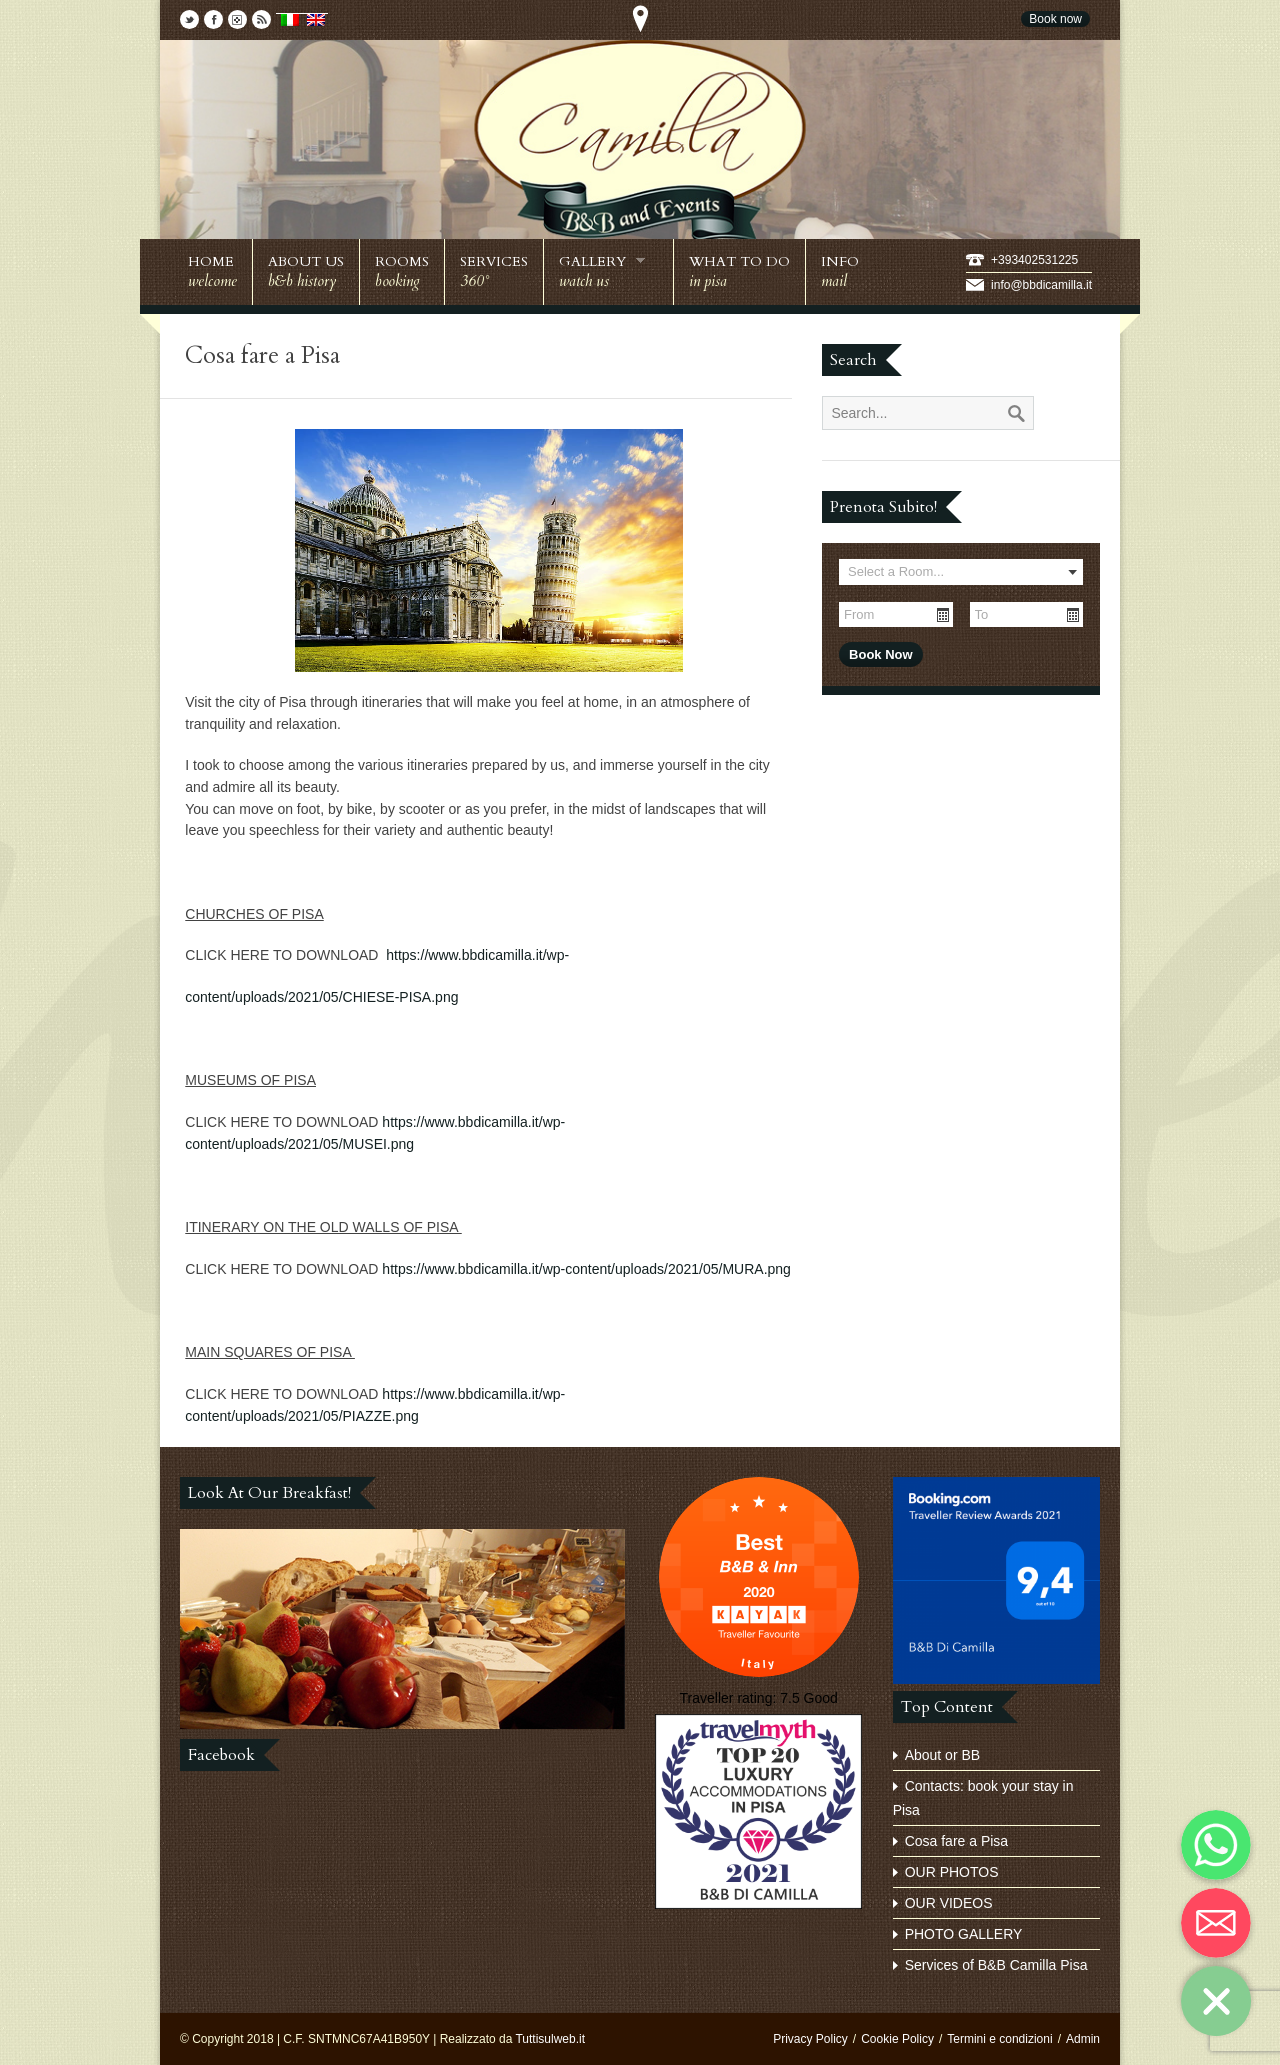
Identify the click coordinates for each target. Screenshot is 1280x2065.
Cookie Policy (897, 2039)
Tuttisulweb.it (550, 2039)
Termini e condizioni (999, 2039)
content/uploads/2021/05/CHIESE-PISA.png (321, 997)
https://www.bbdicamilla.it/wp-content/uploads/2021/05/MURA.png (586, 1269)
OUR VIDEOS (949, 1903)
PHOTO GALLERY (964, 1934)
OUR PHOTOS (952, 1872)
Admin (1083, 2039)
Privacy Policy (810, 2039)
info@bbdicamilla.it (1041, 285)
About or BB (943, 1755)
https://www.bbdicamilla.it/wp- (477, 955)
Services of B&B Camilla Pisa (996, 1965)
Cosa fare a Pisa (957, 1841)
